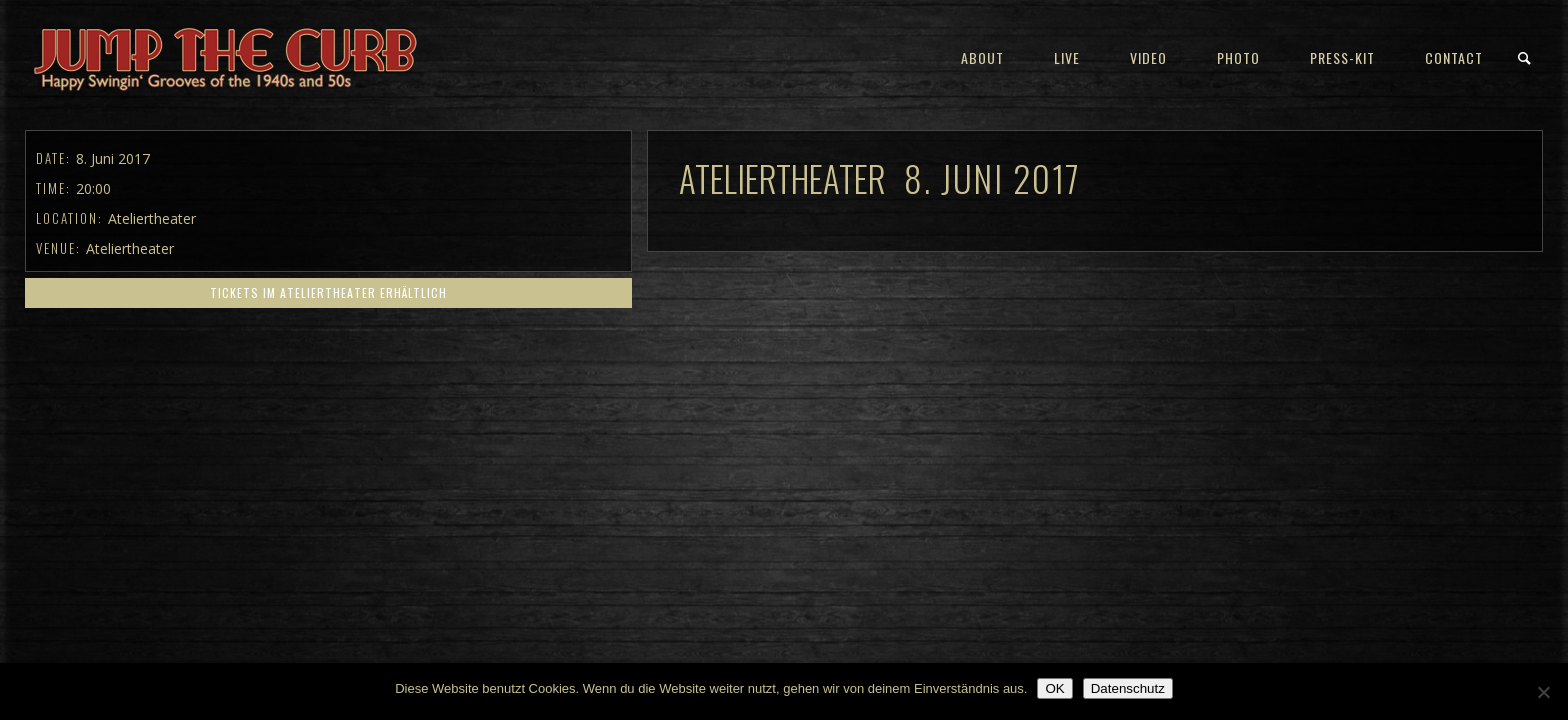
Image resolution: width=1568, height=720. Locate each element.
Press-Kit (1342, 57)
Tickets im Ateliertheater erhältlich (328, 292)
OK (1054, 688)
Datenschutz (1128, 688)
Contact (1454, 57)
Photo (1238, 57)
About (982, 57)
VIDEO (1148, 57)
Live (1067, 57)
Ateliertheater (130, 248)
